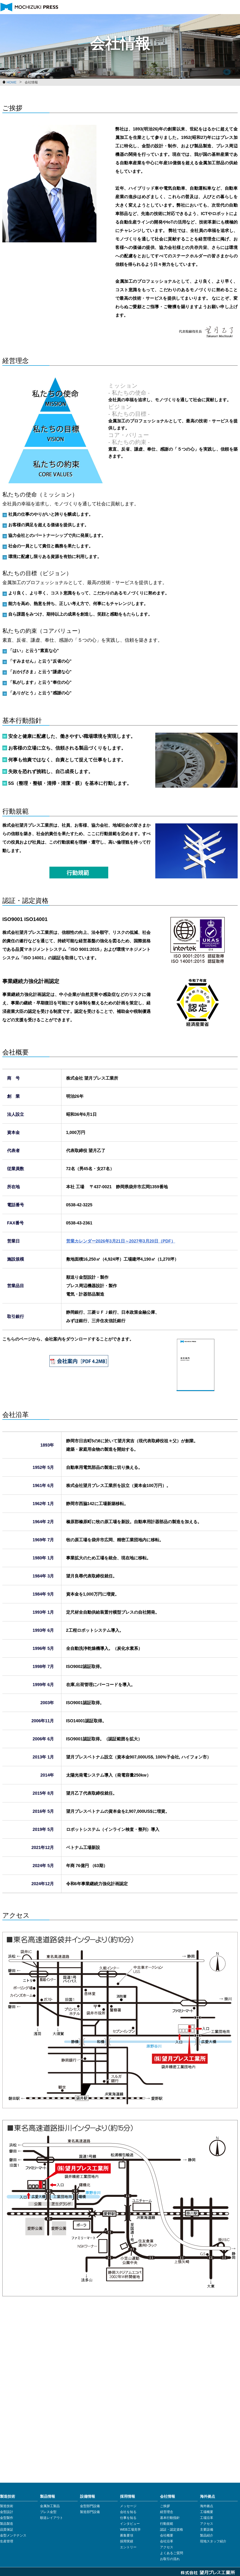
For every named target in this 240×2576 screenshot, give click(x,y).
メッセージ (128, 2506)
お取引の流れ (170, 2559)
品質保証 (6, 2529)
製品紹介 (206, 2535)
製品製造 (6, 2523)
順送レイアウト (51, 2518)
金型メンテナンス (13, 2535)
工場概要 (206, 2512)
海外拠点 (206, 2506)
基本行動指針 (170, 2518)
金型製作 (6, 2518)
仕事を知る (128, 2518)
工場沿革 (206, 2518)
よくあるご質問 (171, 2553)
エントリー (128, 2547)
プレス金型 (48, 2512)
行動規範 (166, 2523)
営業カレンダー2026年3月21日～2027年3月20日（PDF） (120, 1241)
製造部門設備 (90, 2512)
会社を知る (128, 2512)
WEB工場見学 (130, 2529)
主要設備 (206, 2529)
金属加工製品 (50, 2506)
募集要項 (126, 2535)
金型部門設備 (90, 2506)
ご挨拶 (165, 2506)
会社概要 (166, 2535)
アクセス (166, 2547)
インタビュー (130, 2523)
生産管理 (6, 2541)
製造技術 (6, 2506)
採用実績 (126, 2541)
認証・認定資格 (171, 2529)
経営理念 (166, 2512)
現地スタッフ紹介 (213, 2541)
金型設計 (6, 2512)
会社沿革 (166, 2541)
